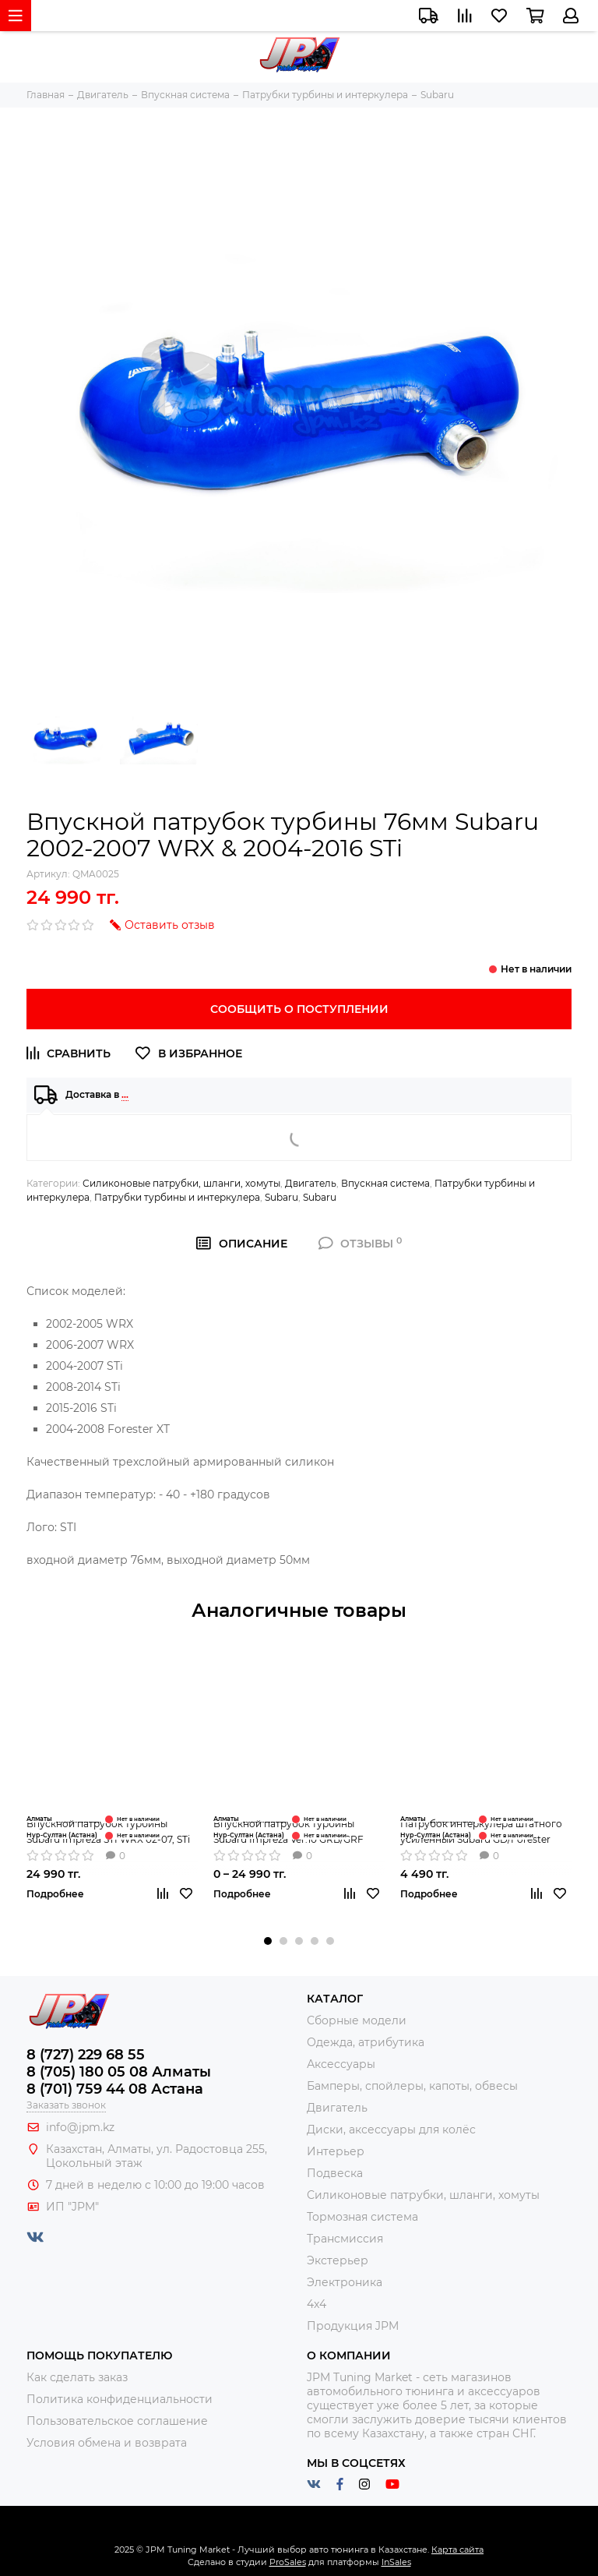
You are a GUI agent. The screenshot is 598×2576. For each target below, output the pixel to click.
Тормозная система (362, 2217)
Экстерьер (337, 2260)
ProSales (287, 2562)
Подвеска (335, 2173)
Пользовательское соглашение (117, 2421)
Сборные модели (356, 2020)
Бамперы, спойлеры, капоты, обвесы (412, 2086)
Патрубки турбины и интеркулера (177, 1197)
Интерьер (335, 2151)
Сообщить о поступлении (299, 1009)
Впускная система (385, 1183)
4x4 (316, 2304)
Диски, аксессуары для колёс (391, 2130)
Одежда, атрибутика (365, 2042)
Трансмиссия (345, 2239)
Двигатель (310, 1183)
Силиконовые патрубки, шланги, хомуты (181, 1183)
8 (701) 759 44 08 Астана (114, 2089)
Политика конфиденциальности (119, 2399)
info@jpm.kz (80, 2127)
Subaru (281, 1197)
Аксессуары (341, 2064)
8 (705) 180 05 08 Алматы (118, 2071)
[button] (268, 1941)
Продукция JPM (353, 2326)
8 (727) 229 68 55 (85, 2054)
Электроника (344, 2282)
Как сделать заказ (77, 2377)
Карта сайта (457, 2549)
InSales (396, 2562)
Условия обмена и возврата (106, 2443)
